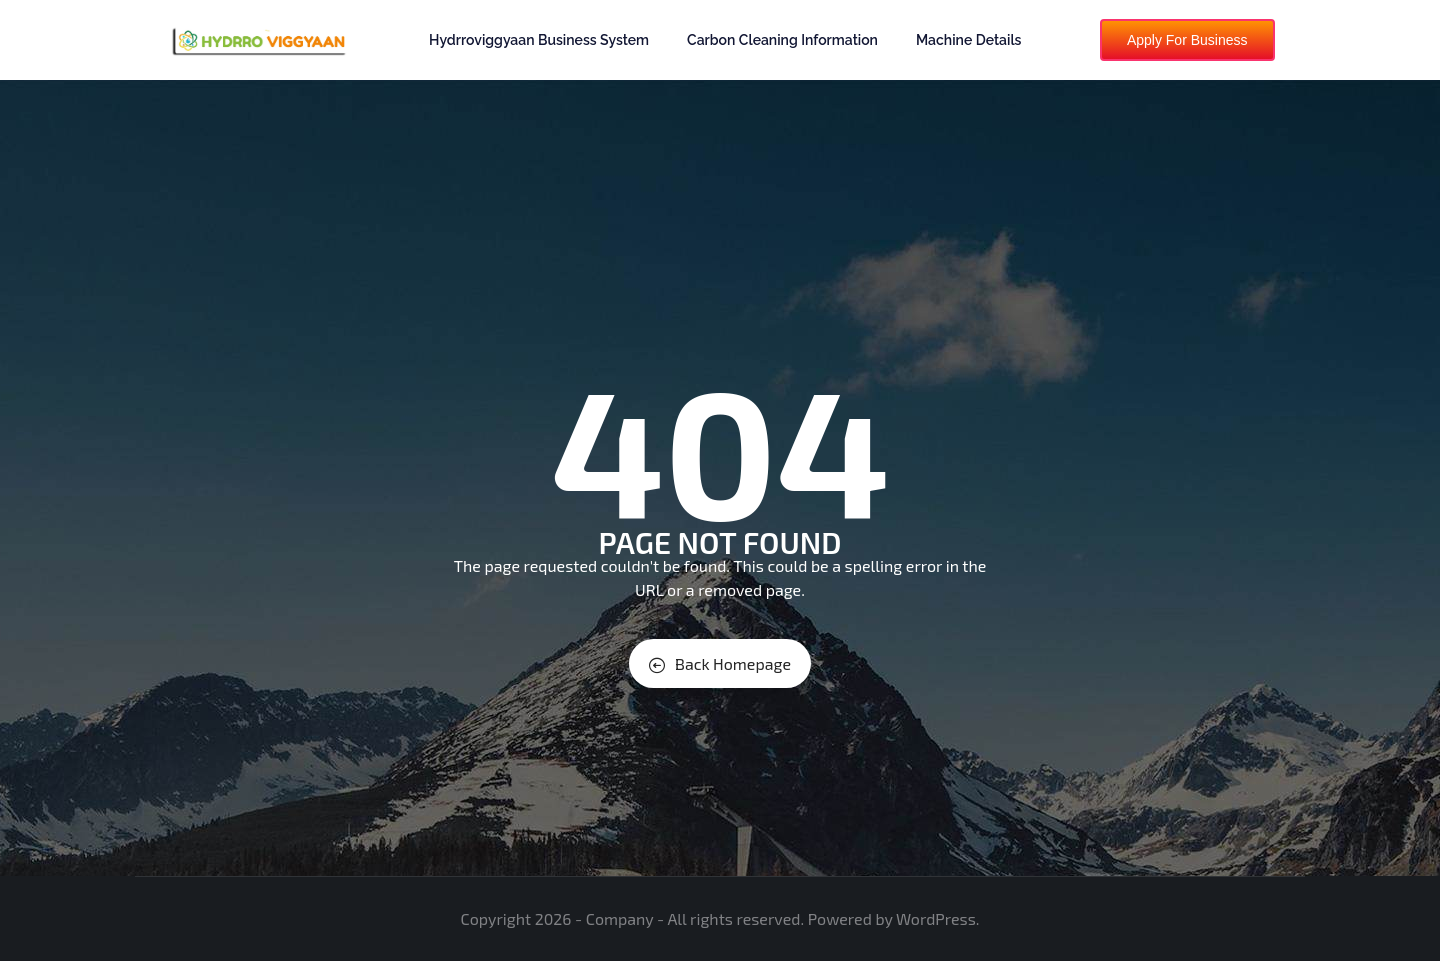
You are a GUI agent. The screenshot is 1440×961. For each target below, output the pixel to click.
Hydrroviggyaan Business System (539, 40)
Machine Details (969, 40)
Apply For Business (1187, 40)
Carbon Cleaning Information (782, 40)
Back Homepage (720, 663)
